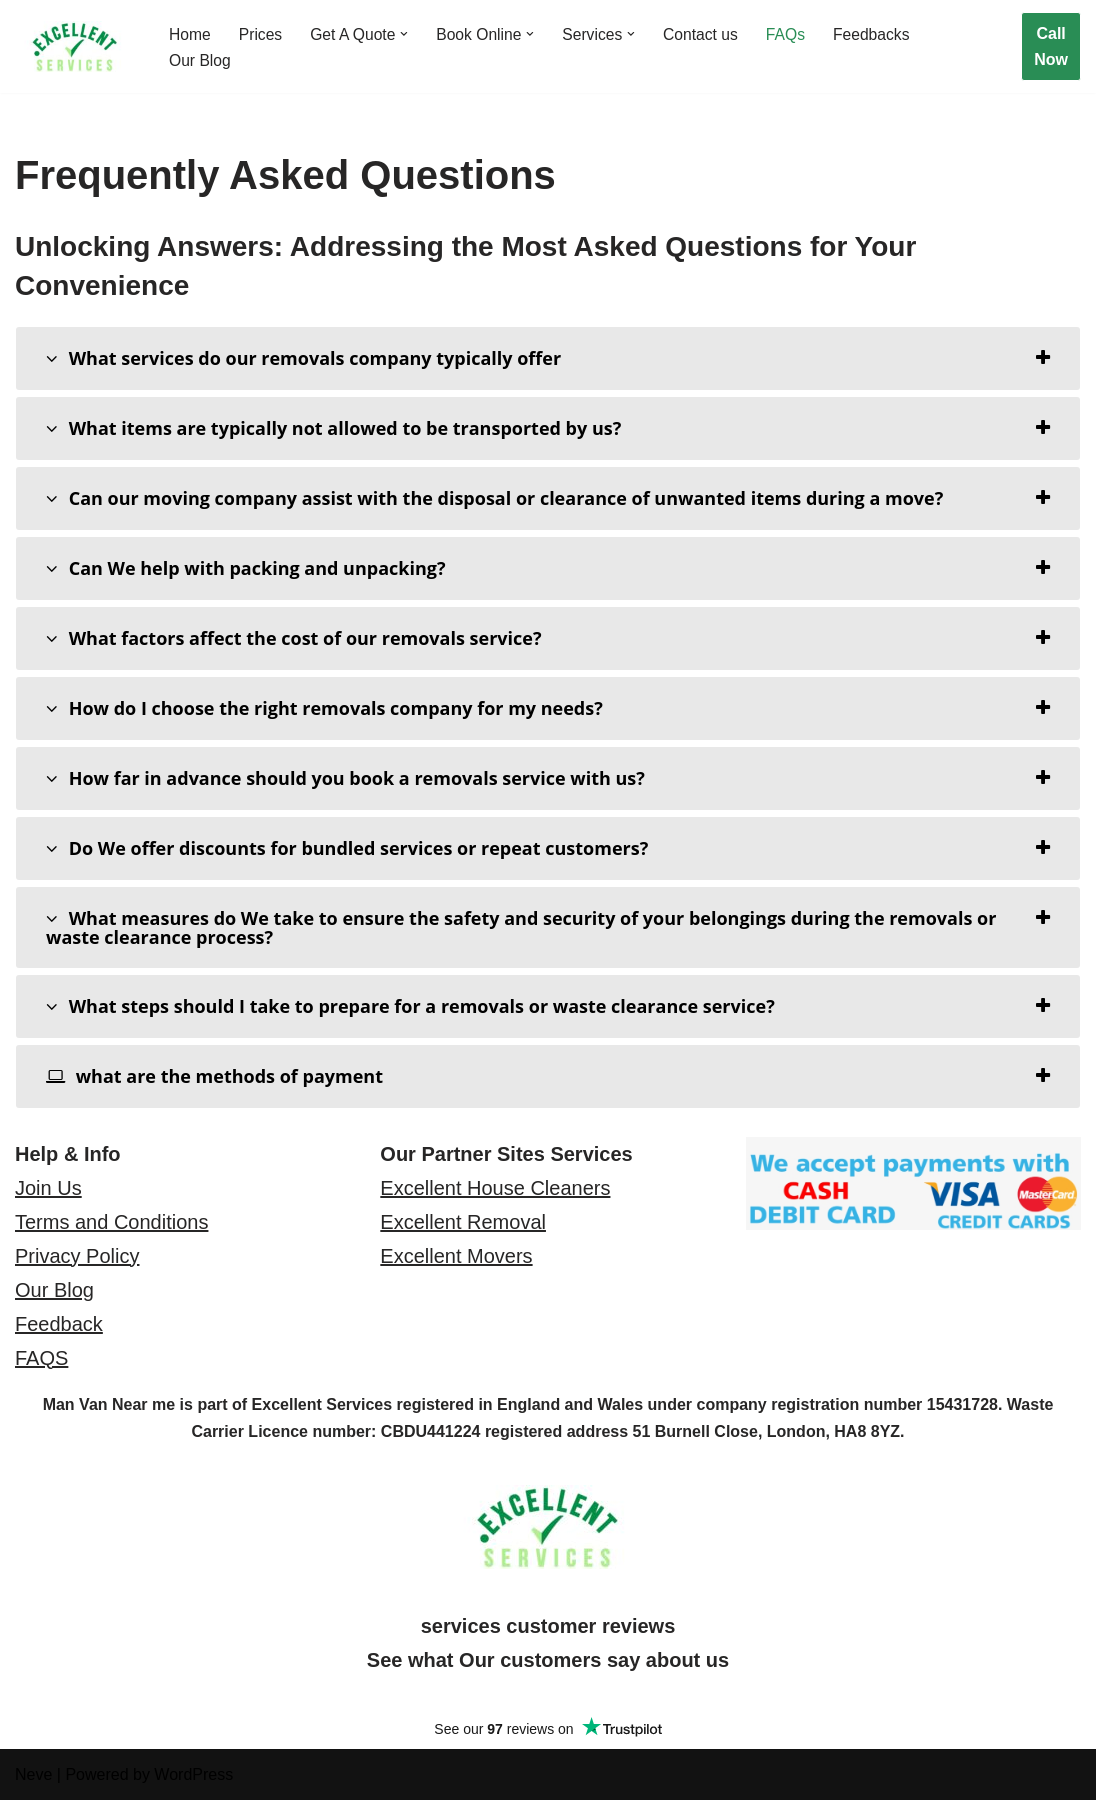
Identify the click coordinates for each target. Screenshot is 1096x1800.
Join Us (48, 1188)
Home (190, 33)
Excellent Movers (456, 1256)
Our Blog (200, 60)
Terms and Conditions (111, 1222)
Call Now (1051, 46)
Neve (33, 1774)
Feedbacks (882, 33)
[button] (408, 33)
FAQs (795, 33)
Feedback (59, 1324)
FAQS (41, 1358)
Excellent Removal (463, 1222)
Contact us (709, 33)
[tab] (548, 358)
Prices (262, 33)
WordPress (193, 1774)
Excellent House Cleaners (495, 1188)
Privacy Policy (77, 1256)
